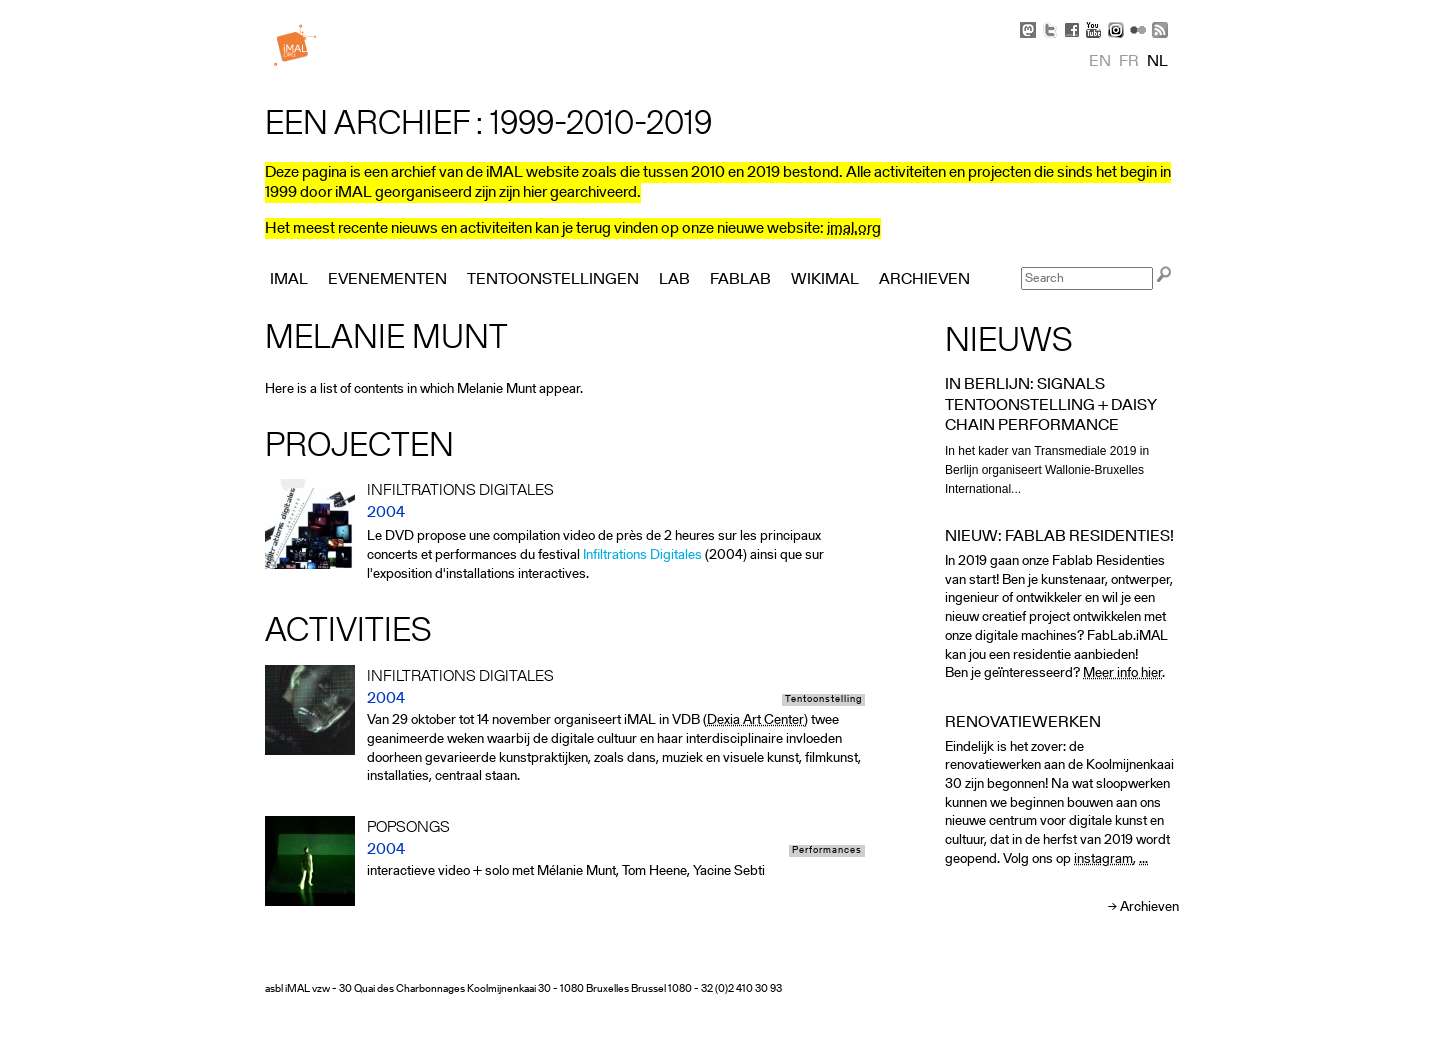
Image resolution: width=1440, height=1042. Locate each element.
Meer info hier (1122, 673)
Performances (827, 851)
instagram (1103, 859)
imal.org (854, 229)
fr (1129, 62)
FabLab (740, 280)
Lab (674, 280)
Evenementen (387, 280)
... (1143, 859)
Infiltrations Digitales (642, 555)
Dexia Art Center (755, 720)
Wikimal (825, 280)
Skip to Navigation (1150, 10)
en (1100, 62)
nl (1157, 62)
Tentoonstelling (823, 700)
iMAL (289, 280)
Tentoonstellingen (553, 280)
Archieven (1149, 907)
